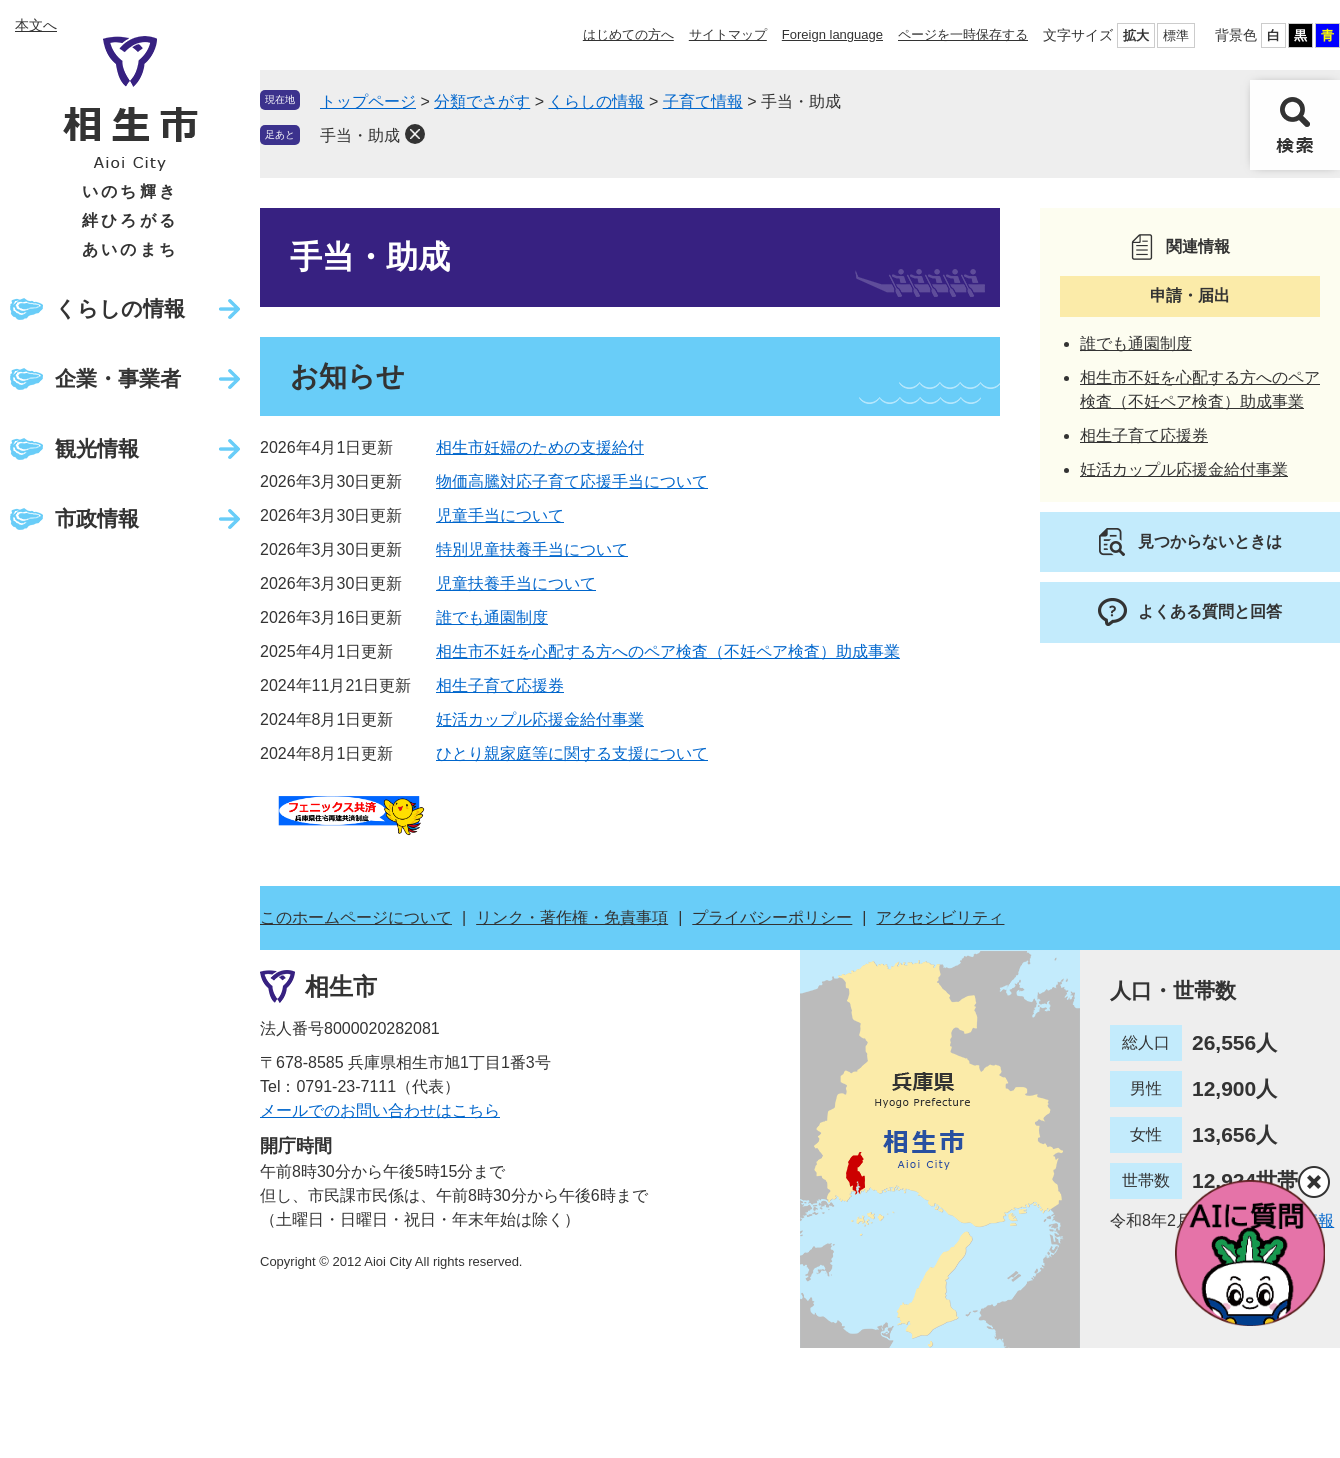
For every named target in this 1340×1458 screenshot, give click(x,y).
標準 (1176, 35)
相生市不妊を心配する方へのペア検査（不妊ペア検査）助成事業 (668, 651)
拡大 (1136, 35)
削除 (415, 134)
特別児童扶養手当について (532, 549)
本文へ (36, 25)
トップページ (368, 101)
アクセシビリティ (940, 917)
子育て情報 (703, 101)
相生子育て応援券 (500, 685)
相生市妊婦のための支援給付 (540, 447)
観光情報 (97, 448)
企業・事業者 (118, 378)
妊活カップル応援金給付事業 (540, 719)
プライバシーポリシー (772, 917)
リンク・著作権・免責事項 (572, 917)
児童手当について (500, 515)
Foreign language (832, 34)
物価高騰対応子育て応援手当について (572, 481)
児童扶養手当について (516, 583)
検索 (1295, 125)
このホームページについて (356, 917)
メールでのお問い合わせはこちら (380, 1110)
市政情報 (97, 518)
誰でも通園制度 (492, 617)
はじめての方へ (628, 34)
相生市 (341, 985)
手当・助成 (360, 135)
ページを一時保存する (963, 34)
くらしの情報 (120, 308)
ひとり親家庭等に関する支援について (572, 753)
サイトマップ (728, 34)
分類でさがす (482, 101)
